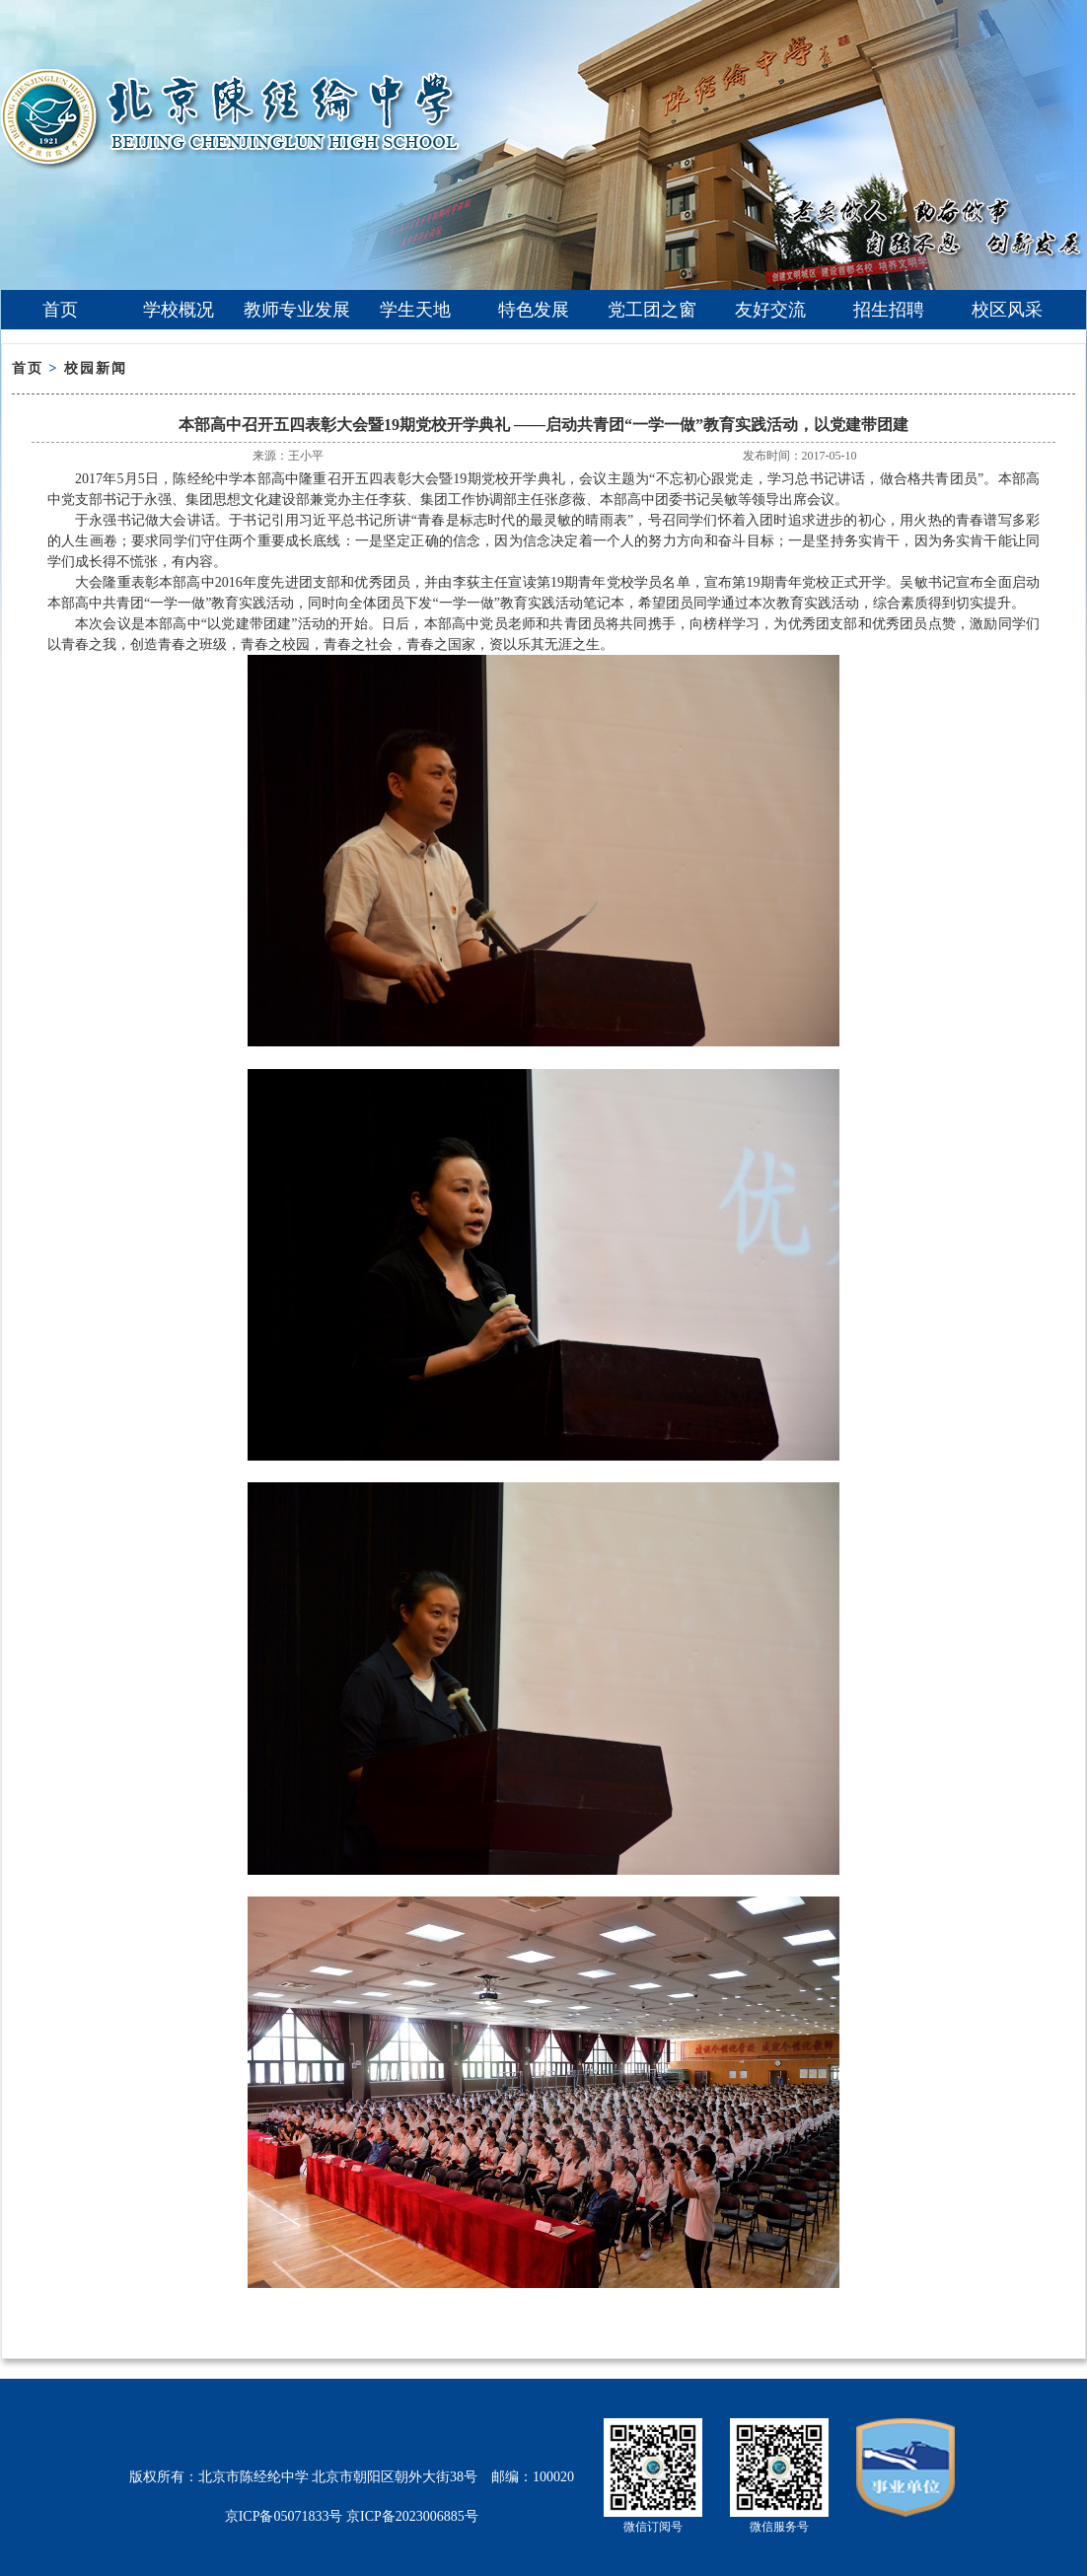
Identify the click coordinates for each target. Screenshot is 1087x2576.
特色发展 (533, 310)
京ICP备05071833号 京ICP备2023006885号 (351, 2516)
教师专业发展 (297, 310)
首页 (60, 310)
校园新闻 (95, 368)
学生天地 (415, 310)
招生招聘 (888, 310)
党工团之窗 (652, 310)
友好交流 (770, 310)
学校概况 (178, 310)
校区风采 (1007, 310)
